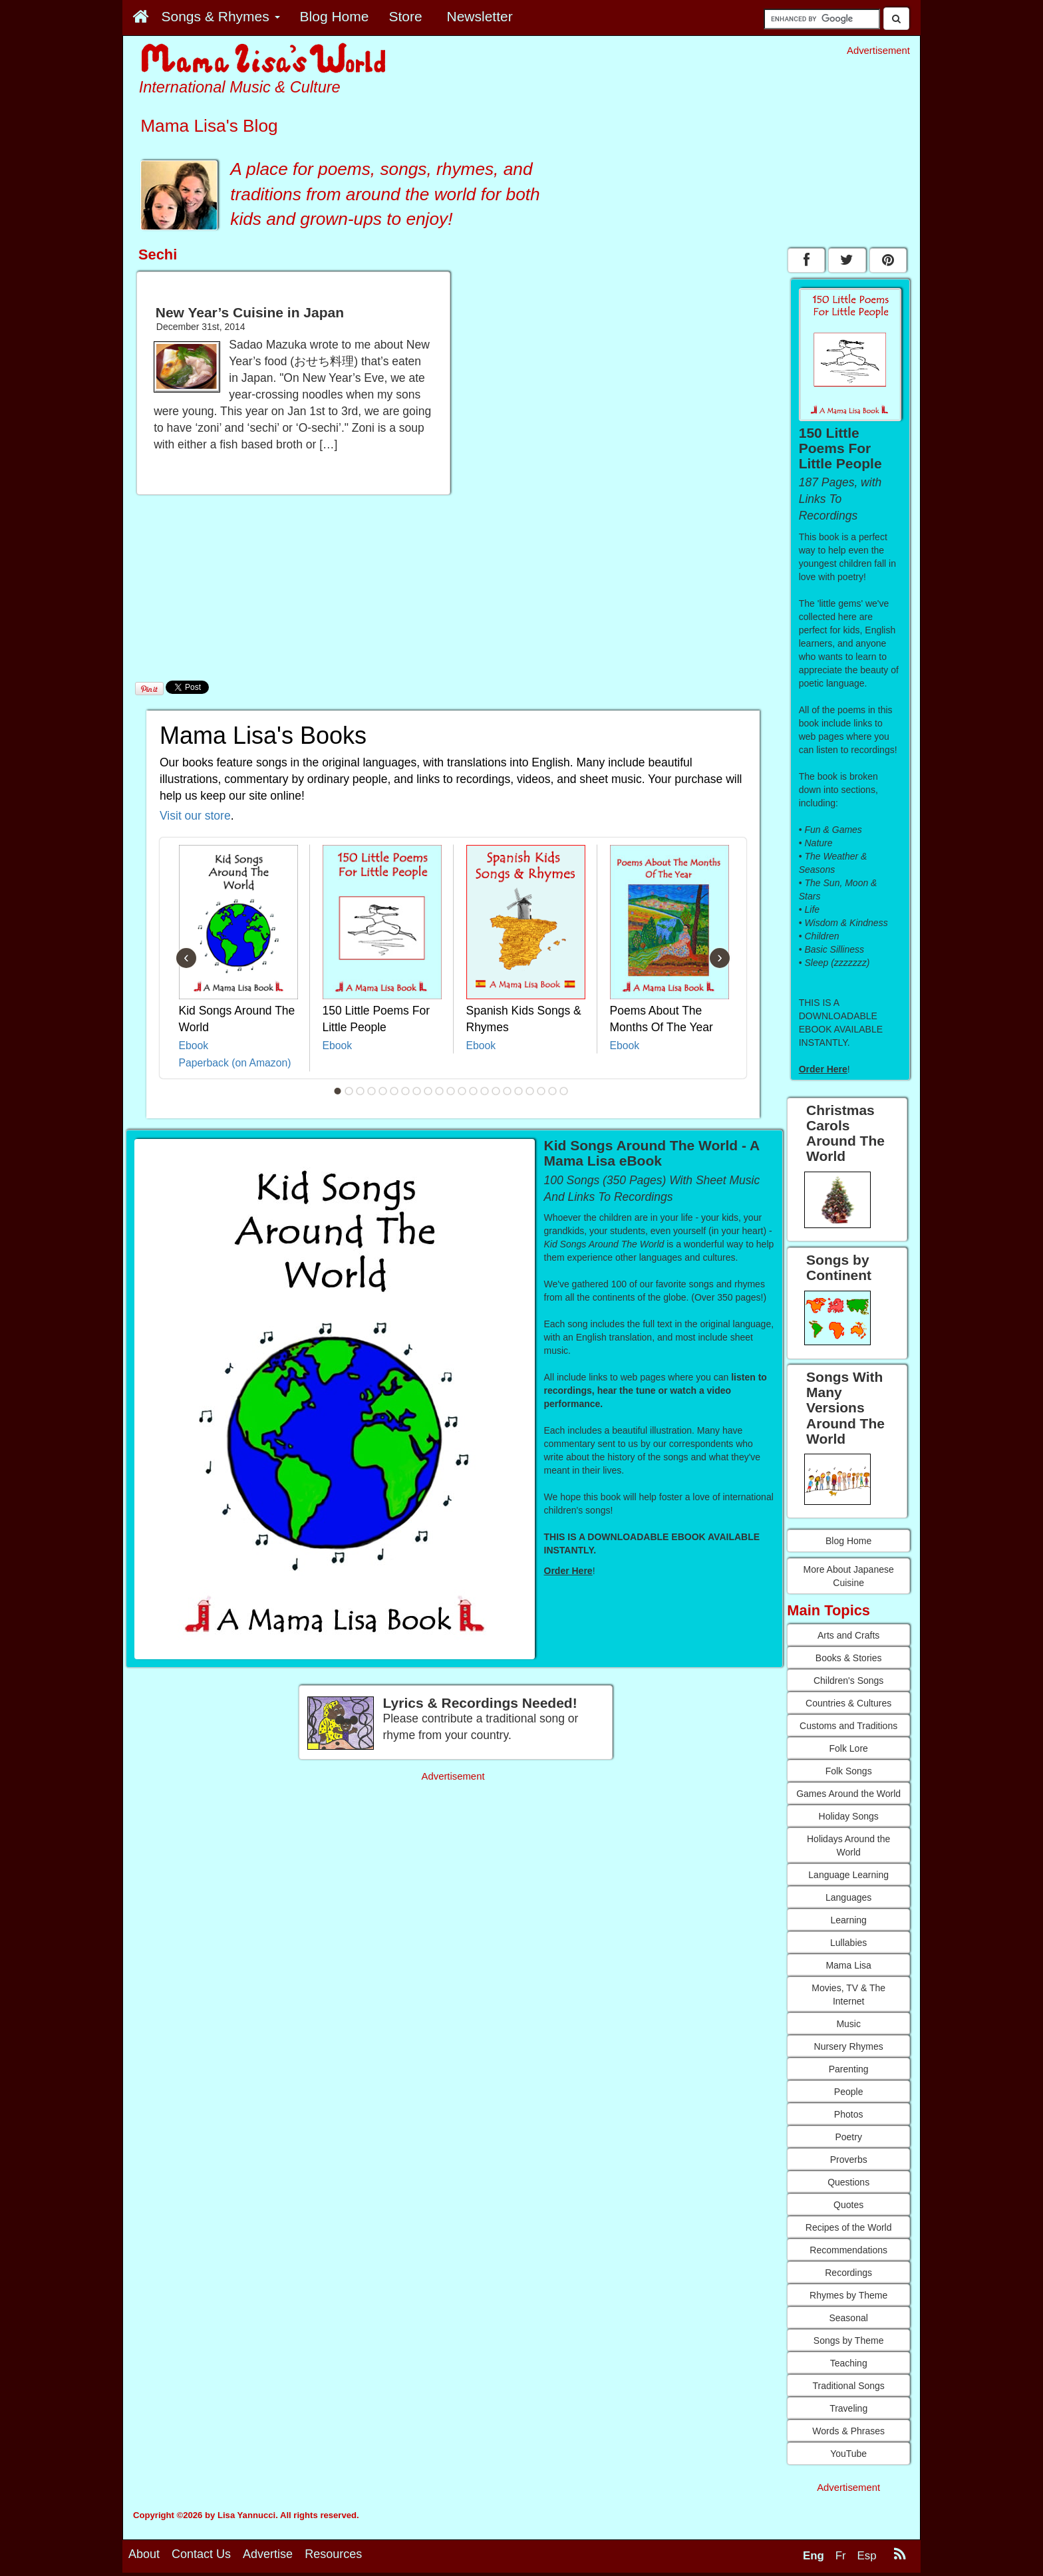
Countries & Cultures (848, 1703)
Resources (333, 2557)
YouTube (848, 2453)
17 (519, 1091)
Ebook (194, 1045)
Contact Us (201, 2557)
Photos (848, 2114)
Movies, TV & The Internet (848, 1995)
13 (473, 1091)
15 (496, 1091)
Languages (848, 1897)
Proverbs (848, 2159)
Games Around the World (848, 1793)
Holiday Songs (849, 1816)
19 (541, 1091)
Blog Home (848, 1540)
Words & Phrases (848, 2431)
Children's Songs (848, 1680)
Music (848, 2023)
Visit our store (195, 815)
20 (552, 1091)
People (848, 2091)
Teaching (848, 2363)
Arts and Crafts (848, 1635)
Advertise (268, 2557)
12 (462, 1091)
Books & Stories (849, 1658)
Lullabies (848, 1942)
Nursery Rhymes (848, 2046)
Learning (848, 1920)
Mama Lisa (848, 1965)
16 (507, 1091)
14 (485, 1091)
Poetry (848, 2137)
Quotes (848, 2204)
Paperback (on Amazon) (235, 1062)
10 (439, 1091)
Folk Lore (848, 1748)
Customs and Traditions (848, 1725)
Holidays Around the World (848, 1845)
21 (564, 1091)
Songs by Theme (849, 2340)
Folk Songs (848, 1771)
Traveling (848, 2408)
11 (451, 1091)
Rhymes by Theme (848, 2295)
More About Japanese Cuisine (849, 1576)
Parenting (849, 2069)
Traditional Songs (848, 2385)
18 (530, 1091)
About (144, 2557)
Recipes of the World (849, 2227)
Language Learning (848, 1874)
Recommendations (848, 2250)
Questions (848, 2182)
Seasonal (848, 2318)
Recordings (848, 2272)
